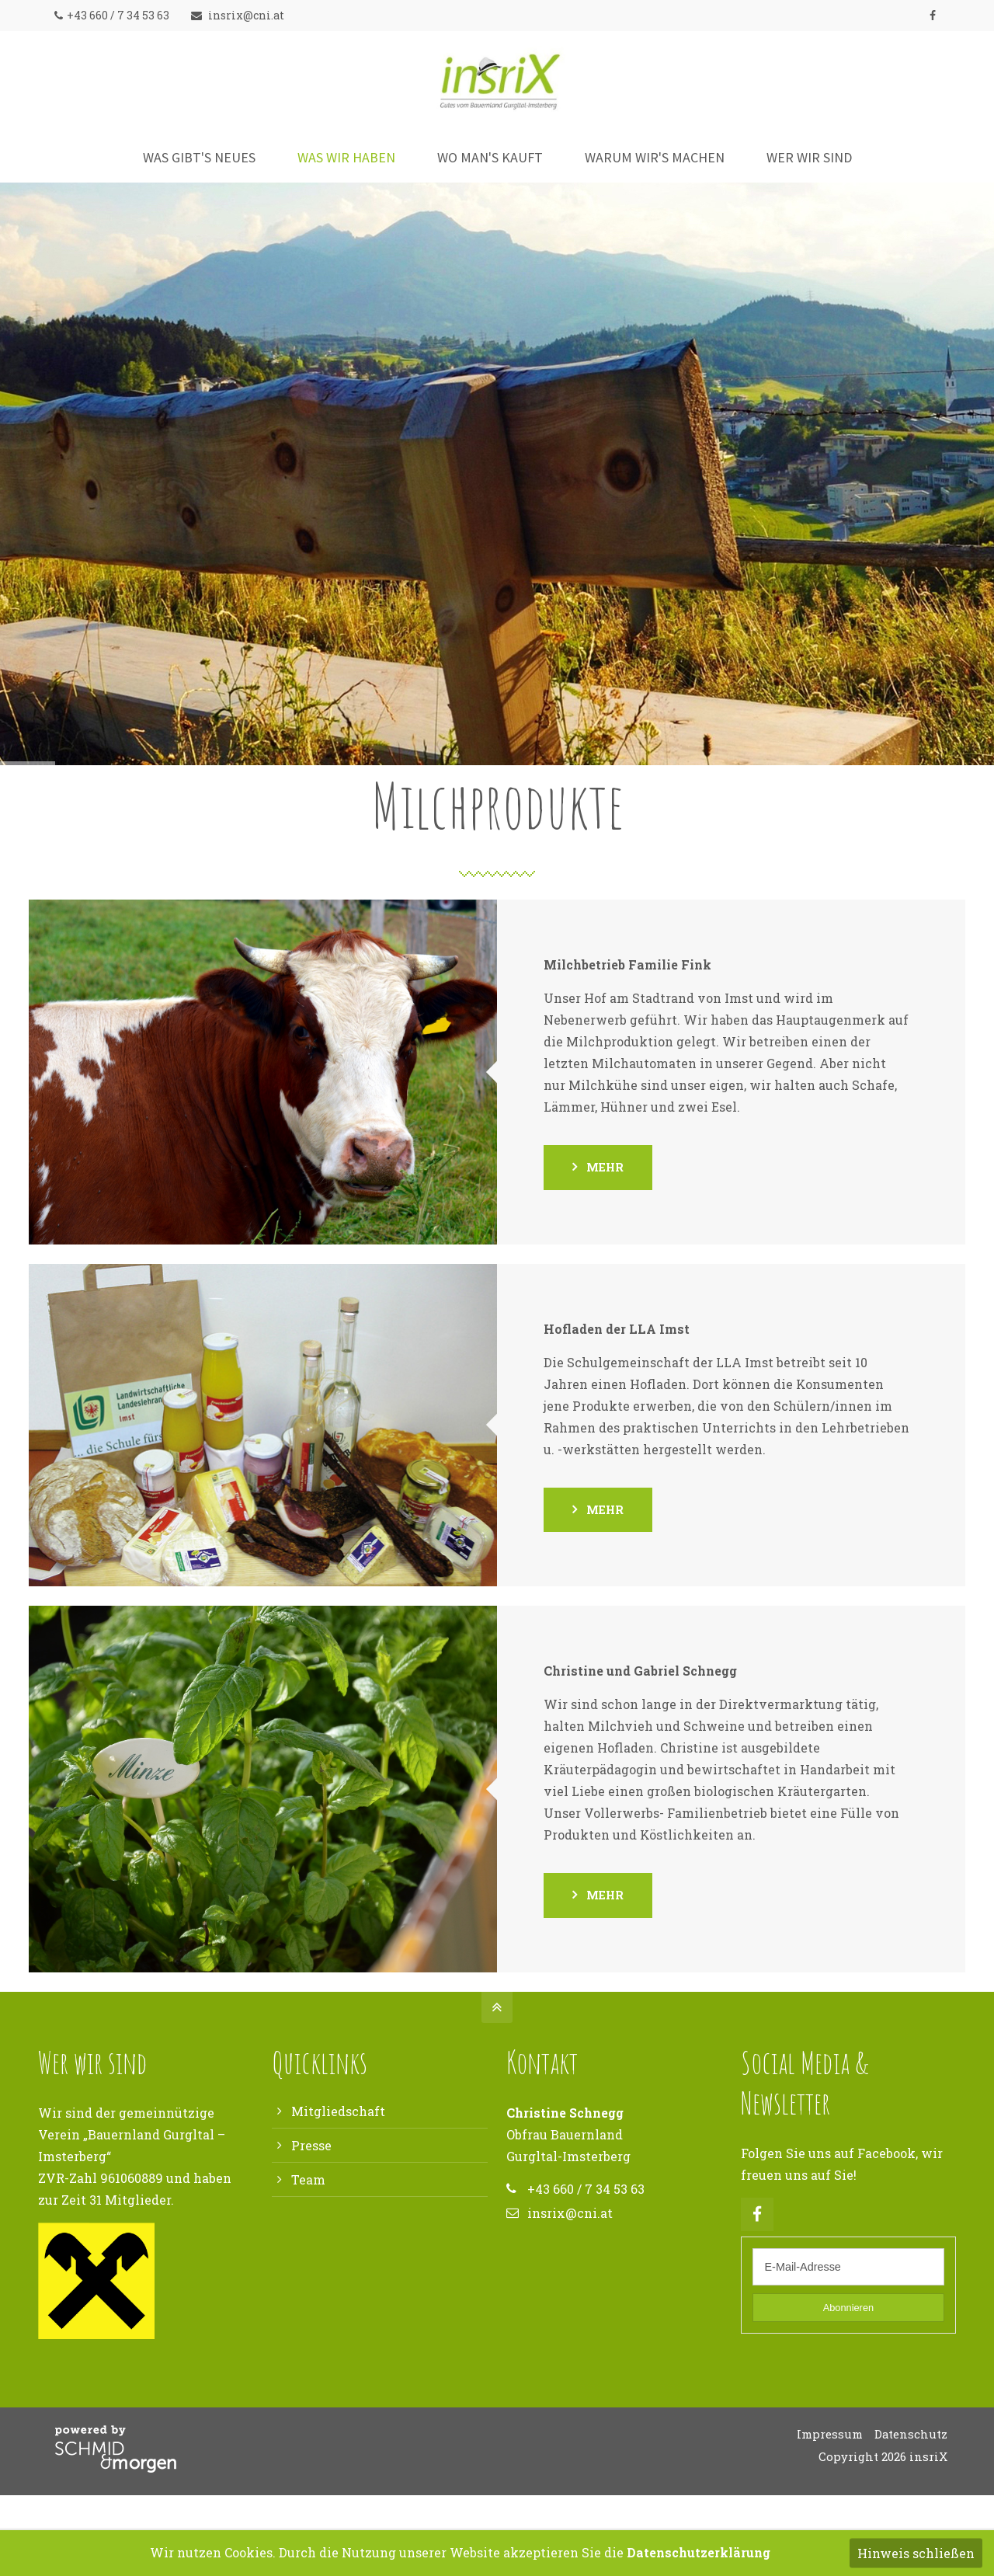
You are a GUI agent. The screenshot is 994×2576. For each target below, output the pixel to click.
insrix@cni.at (237, 15)
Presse (311, 2145)
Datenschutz (910, 2434)
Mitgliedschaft (338, 2111)
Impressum (830, 2434)
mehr (605, 1167)
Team (308, 2179)
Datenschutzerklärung (698, 2552)
